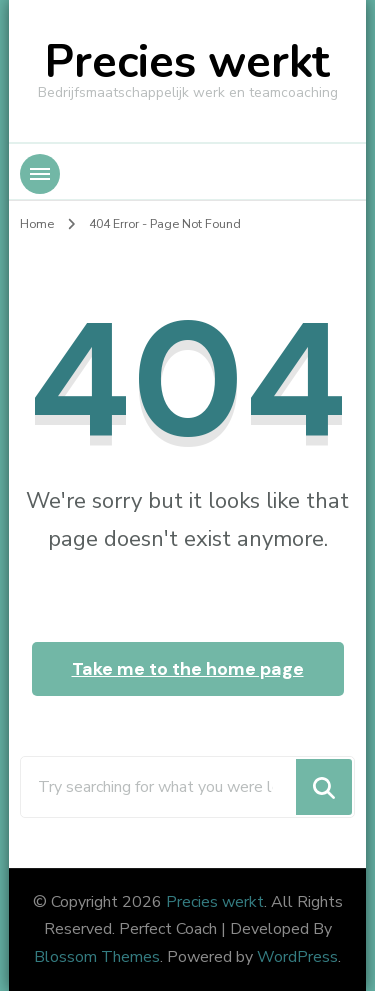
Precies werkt (187, 62)
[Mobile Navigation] (40, 174)
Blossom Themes (97, 957)
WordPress (297, 957)
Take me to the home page (188, 669)
